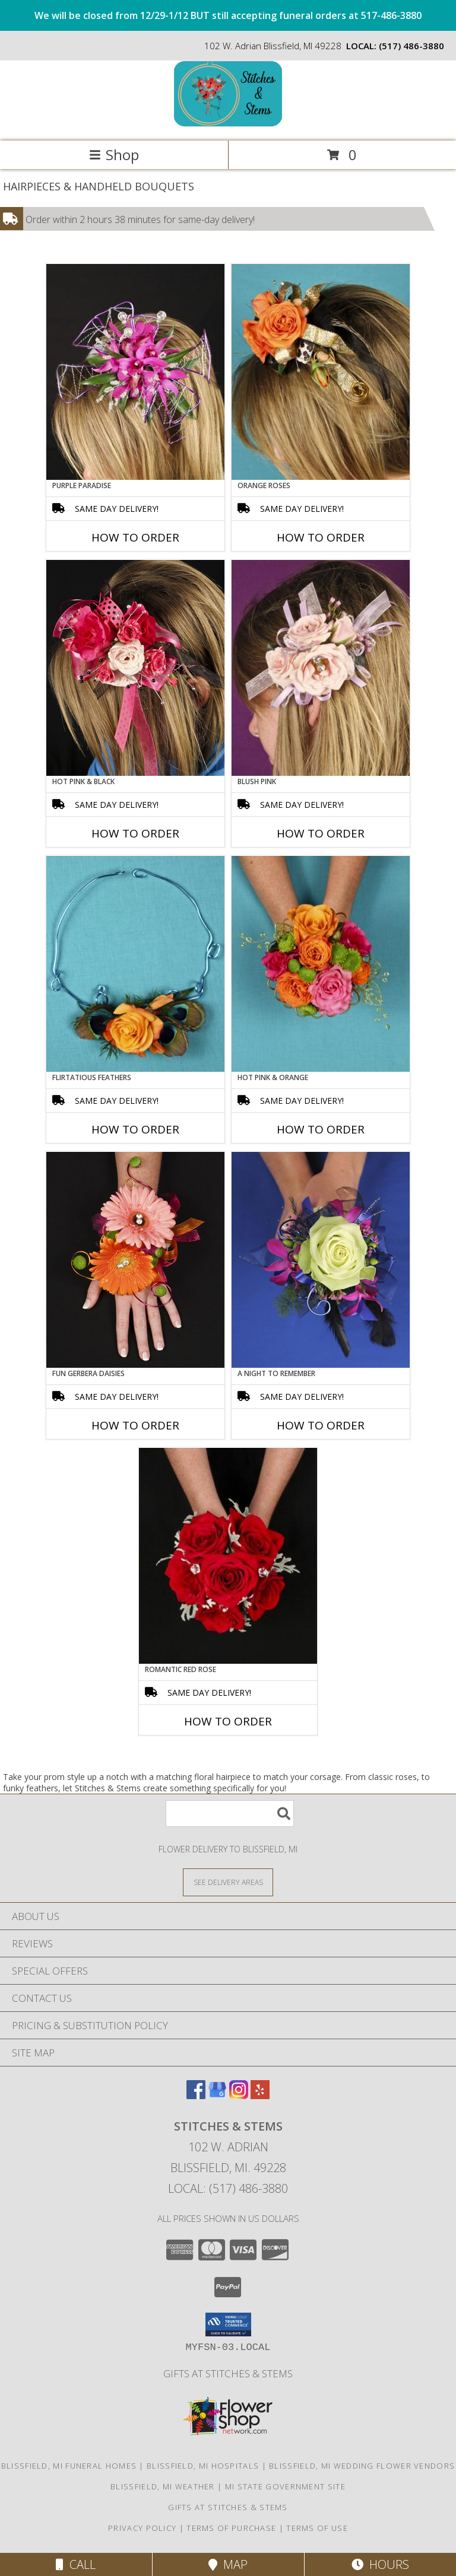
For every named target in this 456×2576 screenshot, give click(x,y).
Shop (114, 154)
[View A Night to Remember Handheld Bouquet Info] (321, 1260)
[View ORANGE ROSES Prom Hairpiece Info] (321, 372)
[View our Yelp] (260, 2095)
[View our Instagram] (238, 2095)
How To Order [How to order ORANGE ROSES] (321, 537)
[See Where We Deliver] (228, 1881)
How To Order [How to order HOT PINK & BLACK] (135, 833)
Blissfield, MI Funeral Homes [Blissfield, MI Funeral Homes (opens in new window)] (69, 2465)
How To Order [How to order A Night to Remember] (321, 1425)
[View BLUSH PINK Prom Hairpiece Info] (321, 668)
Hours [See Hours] (380, 2564)
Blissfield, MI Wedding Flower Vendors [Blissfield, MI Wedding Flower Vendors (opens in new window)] (362, 2465)
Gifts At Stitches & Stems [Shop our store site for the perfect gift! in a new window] (228, 2373)
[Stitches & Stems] (228, 123)
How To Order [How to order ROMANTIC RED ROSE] (228, 1721)
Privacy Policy (142, 2528)
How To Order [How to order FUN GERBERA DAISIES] (135, 1425)
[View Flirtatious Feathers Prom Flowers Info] (135, 964)
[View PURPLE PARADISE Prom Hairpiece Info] (135, 372)
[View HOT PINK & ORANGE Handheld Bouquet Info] (321, 964)
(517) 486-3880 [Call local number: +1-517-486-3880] (411, 46)
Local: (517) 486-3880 (228, 2188)
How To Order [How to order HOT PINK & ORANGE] (321, 1129)
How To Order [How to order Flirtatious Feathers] (135, 1129)
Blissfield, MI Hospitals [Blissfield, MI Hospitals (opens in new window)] (203, 2465)
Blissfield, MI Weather (162, 2486)
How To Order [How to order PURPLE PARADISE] (135, 537)
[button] (228, 2324)
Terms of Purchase (231, 2528)
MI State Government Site (285, 2486)
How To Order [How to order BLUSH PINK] (321, 833)
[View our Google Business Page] (217, 2095)
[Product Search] (230, 1813)
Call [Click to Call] (76, 2564)
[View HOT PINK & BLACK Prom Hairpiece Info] (135, 668)
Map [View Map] (228, 2564)
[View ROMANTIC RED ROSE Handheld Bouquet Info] (228, 1556)
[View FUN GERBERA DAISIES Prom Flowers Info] (135, 1260)
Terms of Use (317, 2528)
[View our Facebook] (195, 2095)
